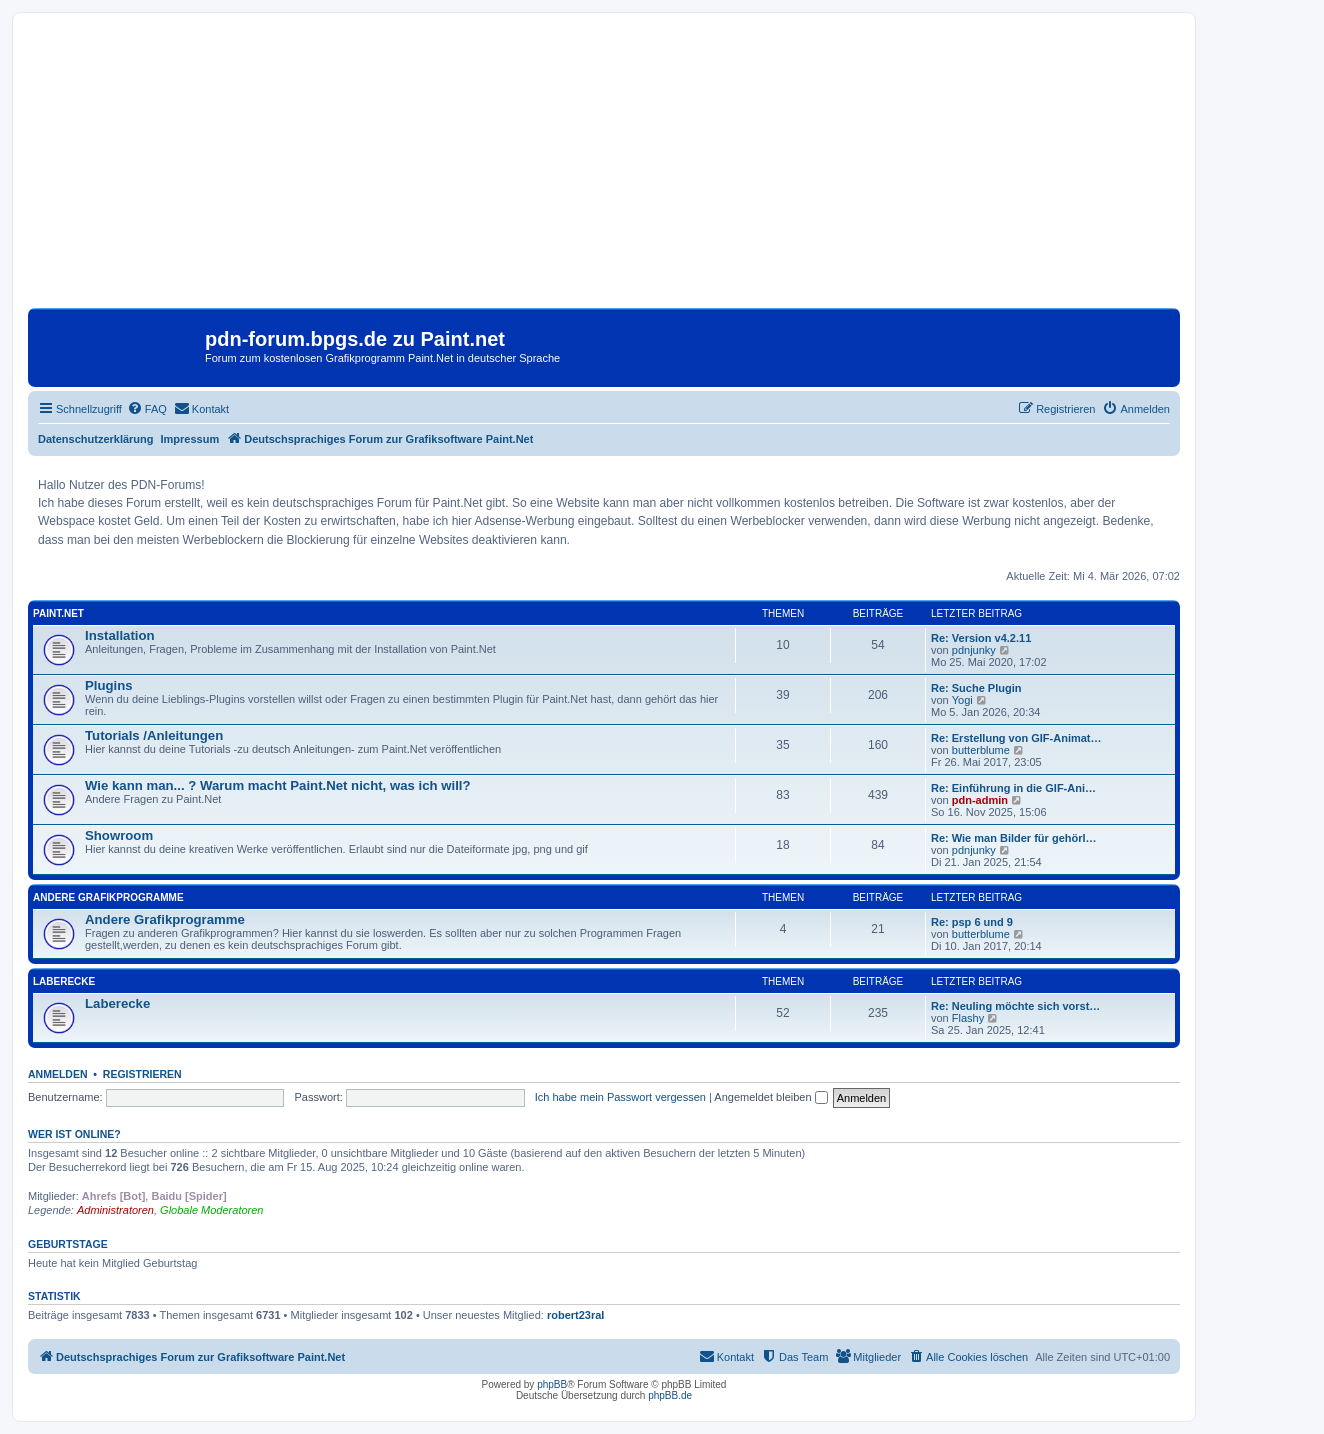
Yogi (962, 700)
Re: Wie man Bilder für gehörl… (1014, 838)
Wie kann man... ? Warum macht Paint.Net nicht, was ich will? (278, 785)
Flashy (968, 1018)
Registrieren (142, 1074)
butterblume (981, 750)
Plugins (109, 685)
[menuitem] (147, 409)
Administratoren (115, 1210)
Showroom (119, 835)
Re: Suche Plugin (976, 688)
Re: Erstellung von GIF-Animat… (1016, 738)
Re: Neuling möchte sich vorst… (1015, 1006)
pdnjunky (974, 650)
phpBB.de (670, 1395)
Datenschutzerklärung (96, 439)
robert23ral (575, 1315)
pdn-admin (980, 800)
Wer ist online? (74, 1134)
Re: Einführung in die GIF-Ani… (1013, 788)
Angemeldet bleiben (770, 1097)
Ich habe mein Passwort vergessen (620, 1097)
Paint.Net (58, 613)
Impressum (190, 439)
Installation (120, 635)
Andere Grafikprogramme (108, 897)
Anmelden (58, 1074)
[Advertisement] (604, 168)
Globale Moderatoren (211, 1210)
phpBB (552, 1384)
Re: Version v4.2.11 (981, 638)
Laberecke (64, 981)
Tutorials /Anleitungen (154, 735)
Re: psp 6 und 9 (972, 922)
